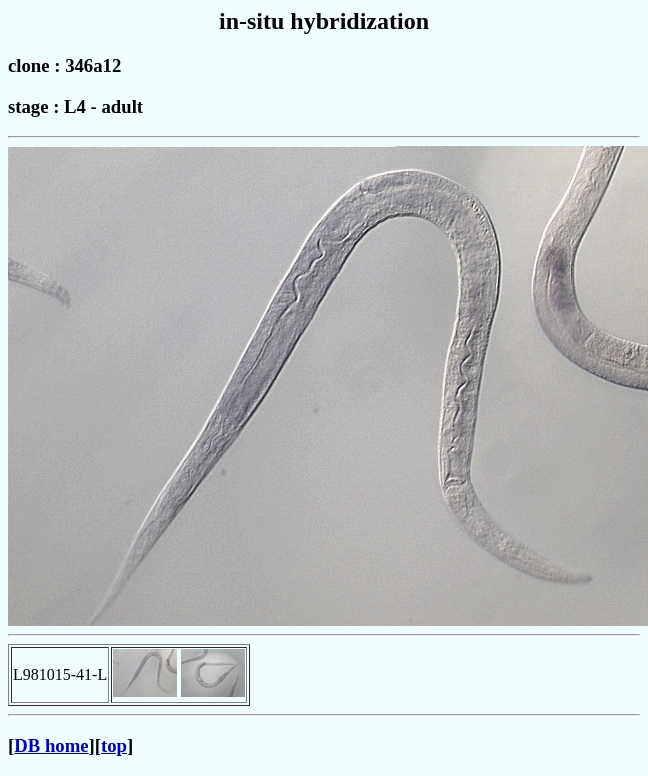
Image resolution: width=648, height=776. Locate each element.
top (114, 745)
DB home (51, 745)
